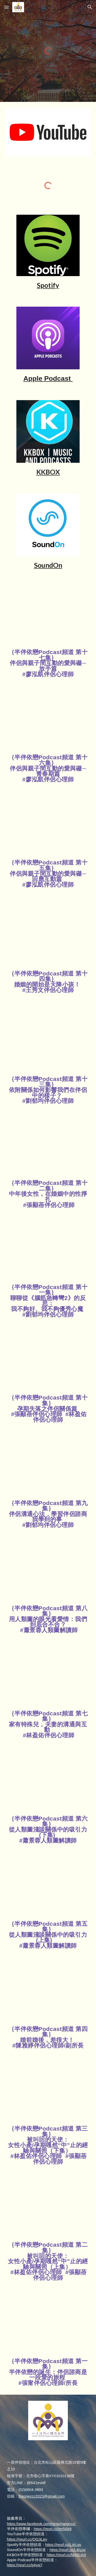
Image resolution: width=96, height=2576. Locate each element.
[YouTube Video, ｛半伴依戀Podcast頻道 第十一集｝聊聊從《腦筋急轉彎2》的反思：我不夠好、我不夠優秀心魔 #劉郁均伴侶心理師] (48, 1251)
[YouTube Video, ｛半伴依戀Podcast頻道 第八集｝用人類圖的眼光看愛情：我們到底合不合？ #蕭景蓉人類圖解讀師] (48, 1571)
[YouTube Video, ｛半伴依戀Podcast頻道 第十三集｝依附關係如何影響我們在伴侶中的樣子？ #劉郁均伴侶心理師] (48, 1040)
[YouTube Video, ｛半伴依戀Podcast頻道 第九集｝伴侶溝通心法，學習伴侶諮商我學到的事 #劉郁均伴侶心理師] (48, 1466)
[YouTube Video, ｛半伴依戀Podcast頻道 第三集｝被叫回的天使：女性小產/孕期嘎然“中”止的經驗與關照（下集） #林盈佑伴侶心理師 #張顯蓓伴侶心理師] (48, 2092)
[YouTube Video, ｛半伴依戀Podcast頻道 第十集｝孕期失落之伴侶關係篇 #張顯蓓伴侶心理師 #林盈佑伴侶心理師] (48, 1361)
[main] (47, 285)
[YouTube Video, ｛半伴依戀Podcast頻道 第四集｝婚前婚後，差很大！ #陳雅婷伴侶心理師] (48, 1992)
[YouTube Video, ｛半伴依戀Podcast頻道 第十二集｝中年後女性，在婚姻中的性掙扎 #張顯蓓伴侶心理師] (48, 1147)
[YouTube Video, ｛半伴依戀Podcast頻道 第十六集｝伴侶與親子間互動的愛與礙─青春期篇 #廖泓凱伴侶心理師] (48, 721)
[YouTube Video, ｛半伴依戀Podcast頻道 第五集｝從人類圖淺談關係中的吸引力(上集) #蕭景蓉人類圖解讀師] (48, 1887)
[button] (6, 7)
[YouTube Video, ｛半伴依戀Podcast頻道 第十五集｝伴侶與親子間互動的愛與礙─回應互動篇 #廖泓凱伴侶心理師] (48, 826)
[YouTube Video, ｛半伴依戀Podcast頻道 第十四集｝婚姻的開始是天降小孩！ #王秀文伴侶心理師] (48, 934)
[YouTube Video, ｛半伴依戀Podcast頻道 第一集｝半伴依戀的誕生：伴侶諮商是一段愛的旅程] (48, 2325)
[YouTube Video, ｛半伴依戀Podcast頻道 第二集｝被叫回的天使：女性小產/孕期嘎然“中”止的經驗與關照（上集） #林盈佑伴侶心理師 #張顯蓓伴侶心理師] (48, 2208)
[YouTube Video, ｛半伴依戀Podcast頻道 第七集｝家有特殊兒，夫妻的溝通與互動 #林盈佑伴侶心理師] (48, 1677)
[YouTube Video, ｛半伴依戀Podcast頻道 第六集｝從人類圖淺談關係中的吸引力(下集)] (48, 1782)
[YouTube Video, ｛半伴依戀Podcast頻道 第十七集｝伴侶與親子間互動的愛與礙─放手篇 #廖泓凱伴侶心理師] (48, 616)
